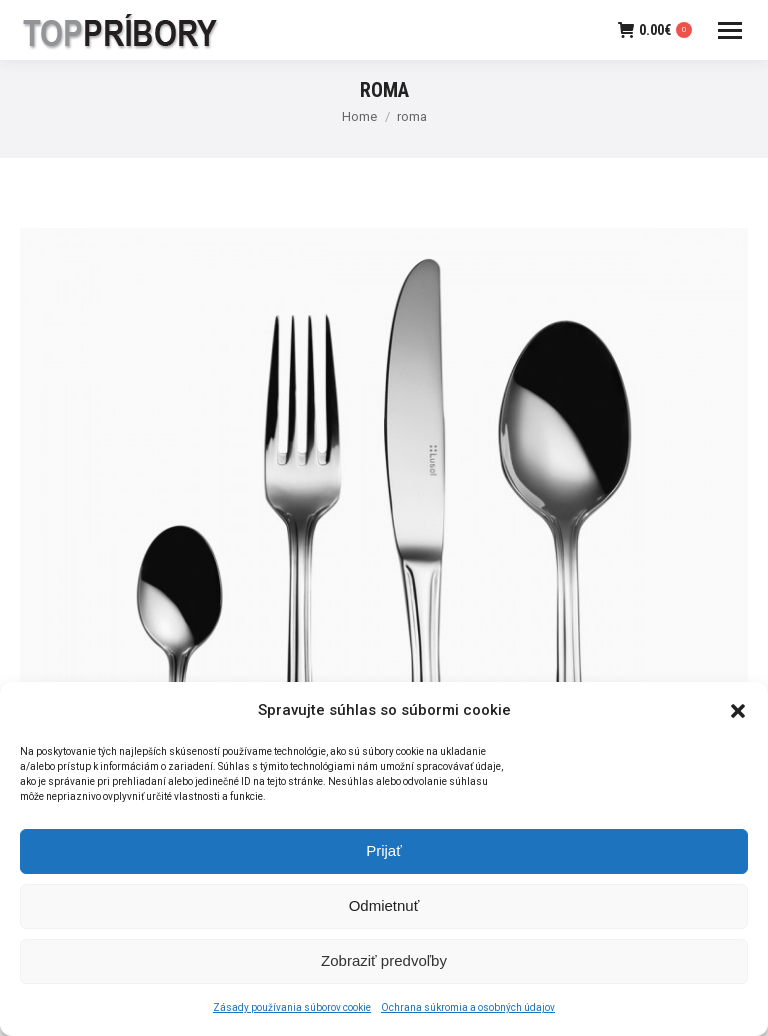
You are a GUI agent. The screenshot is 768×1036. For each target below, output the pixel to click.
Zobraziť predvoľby (384, 967)
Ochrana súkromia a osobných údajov (468, 1014)
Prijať (384, 857)
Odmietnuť (384, 912)
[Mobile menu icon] (730, 30)
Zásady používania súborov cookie (292, 1014)
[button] (738, 717)
